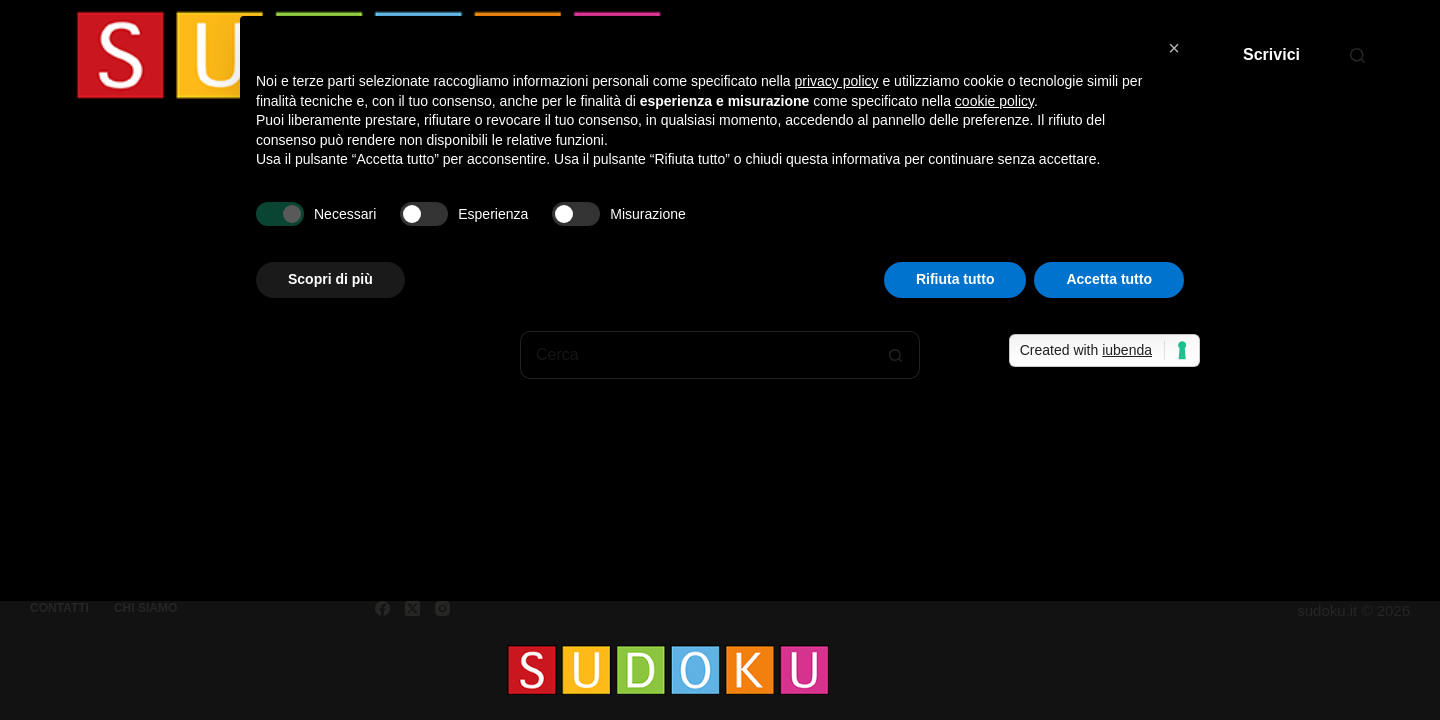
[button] (1174, 48)
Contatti (59, 608)
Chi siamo (145, 608)
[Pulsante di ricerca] (896, 355)
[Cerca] (1357, 55)
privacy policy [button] (837, 81)
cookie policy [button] (994, 101)
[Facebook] (382, 608)
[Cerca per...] (696, 355)
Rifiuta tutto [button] (955, 279)
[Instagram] (442, 608)
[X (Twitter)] (412, 608)
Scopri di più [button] (330, 279)
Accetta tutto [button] (1109, 279)
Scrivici (1271, 54)
